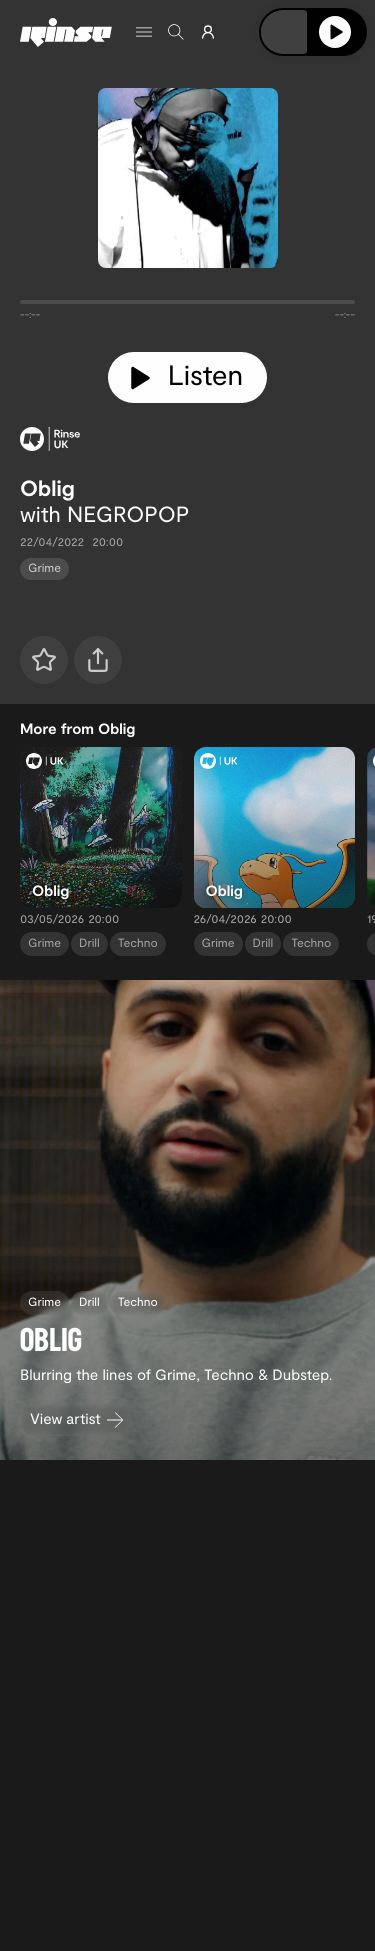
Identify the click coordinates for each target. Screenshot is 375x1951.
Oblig (47, 488)
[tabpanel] (187, 306)
